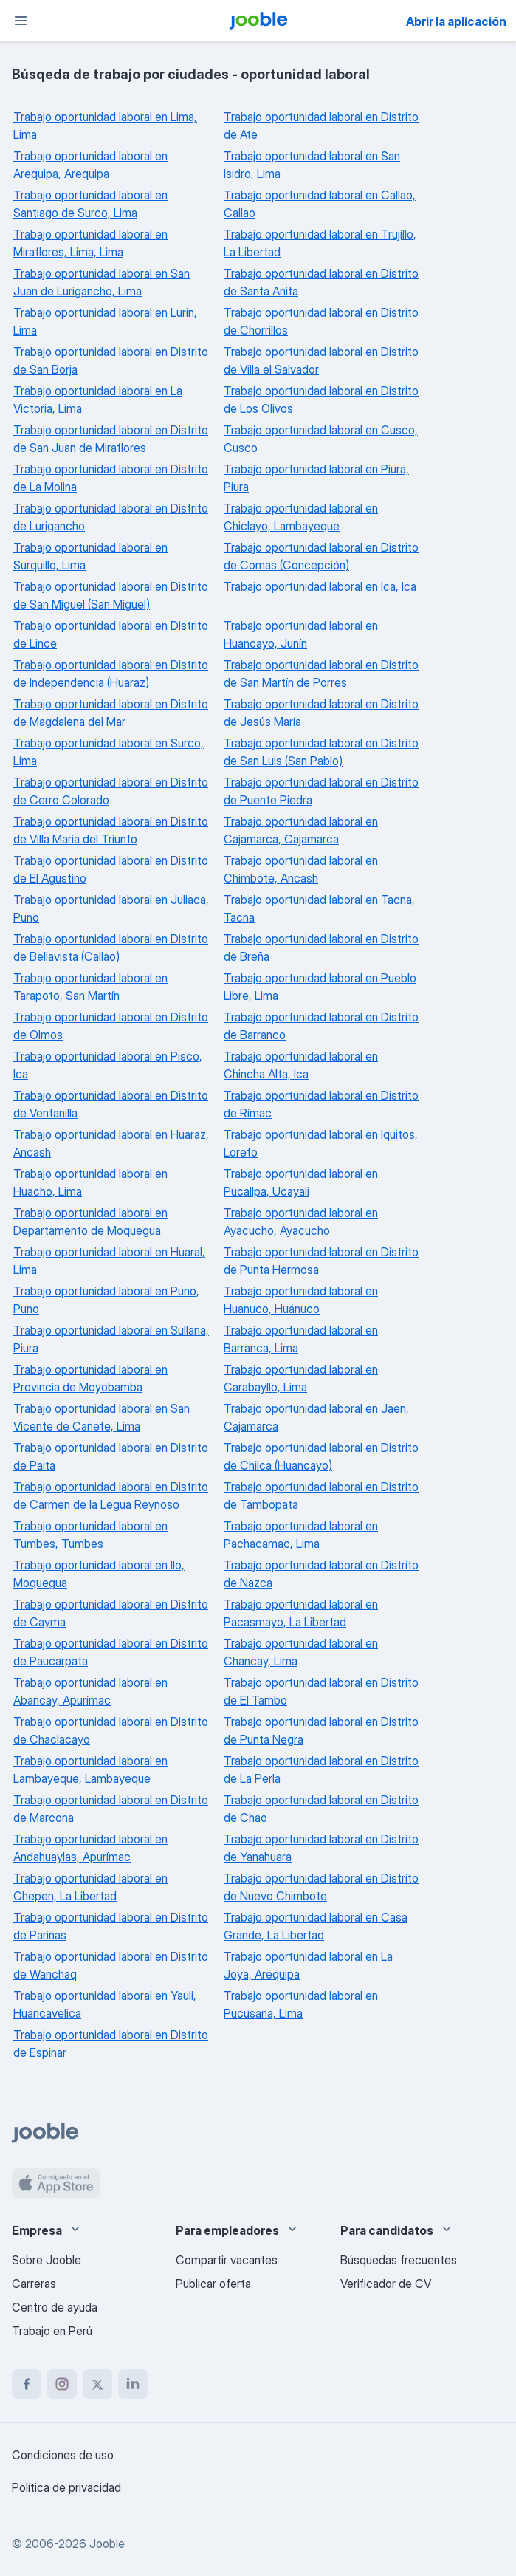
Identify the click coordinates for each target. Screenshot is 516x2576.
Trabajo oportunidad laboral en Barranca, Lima (301, 1339)
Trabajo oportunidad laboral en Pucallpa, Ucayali (301, 1182)
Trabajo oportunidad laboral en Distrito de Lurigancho (110, 517)
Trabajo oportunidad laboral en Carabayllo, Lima (301, 1378)
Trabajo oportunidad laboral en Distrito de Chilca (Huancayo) (321, 1456)
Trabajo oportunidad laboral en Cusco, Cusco (321, 438)
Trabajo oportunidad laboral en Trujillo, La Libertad (320, 243)
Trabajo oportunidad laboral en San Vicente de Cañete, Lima (101, 1417)
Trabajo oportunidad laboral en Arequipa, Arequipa (90, 164)
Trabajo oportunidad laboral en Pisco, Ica (107, 1065)
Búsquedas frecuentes (398, 2260)
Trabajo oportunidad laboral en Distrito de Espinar (110, 2043)
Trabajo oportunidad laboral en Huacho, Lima (90, 1182)
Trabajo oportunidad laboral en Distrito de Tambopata (321, 1495)
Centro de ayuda (54, 2307)
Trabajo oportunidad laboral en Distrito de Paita (110, 1456)
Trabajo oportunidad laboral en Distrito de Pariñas (110, 1926)
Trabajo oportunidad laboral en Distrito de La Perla (321, 1769)
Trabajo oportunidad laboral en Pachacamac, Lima (301, 1534)
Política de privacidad (66, 2487)
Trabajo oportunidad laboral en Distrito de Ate (321, 125)
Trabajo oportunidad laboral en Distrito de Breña (321, 947)
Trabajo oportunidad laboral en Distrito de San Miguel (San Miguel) (110, 595)
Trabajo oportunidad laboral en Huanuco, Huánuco (301, 1300)
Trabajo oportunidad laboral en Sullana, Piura (111, 1339)
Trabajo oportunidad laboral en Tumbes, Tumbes (90, 1534)
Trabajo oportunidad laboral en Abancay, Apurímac (90, 1691)
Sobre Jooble (46, 2260)
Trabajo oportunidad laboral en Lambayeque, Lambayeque (90, 1769)
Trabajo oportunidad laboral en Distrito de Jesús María (321, 712)
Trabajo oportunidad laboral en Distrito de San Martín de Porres (321, 673)
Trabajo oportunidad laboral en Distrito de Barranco (321, 1026)
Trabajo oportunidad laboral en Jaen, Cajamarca (316, 1417)
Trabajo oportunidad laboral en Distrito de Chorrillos (321, 321)
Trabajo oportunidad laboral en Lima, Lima (105, 125)
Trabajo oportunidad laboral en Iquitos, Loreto (321, 1143)
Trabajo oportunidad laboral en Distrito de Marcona (110, 1808)
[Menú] (20, 20)
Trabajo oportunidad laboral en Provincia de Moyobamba (90, 1378)
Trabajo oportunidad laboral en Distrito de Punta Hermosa (321, 1260)
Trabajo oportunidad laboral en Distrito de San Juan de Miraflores (110, 438)
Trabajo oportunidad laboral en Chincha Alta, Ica (301, 1065)
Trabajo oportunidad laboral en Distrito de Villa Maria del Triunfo (110, 830)
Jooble (107, 2543)
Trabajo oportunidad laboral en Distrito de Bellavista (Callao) (110, 947)
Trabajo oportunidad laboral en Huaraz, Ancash (111, 1143)
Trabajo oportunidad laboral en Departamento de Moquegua (90, 1221)
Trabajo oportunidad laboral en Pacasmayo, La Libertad (301, 1613)
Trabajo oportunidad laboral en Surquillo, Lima (90, 556)
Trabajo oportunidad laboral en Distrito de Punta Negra (321, 1730)
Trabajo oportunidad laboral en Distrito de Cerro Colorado (110, 791)
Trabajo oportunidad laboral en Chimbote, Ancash (301, 869)
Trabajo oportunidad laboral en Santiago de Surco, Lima (90, 204)
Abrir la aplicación (456, 21)
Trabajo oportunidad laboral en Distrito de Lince (110, 634)
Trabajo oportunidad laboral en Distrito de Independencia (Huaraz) (110, 673)
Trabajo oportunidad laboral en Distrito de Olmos (110, 1026)
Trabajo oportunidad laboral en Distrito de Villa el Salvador (321, 360)
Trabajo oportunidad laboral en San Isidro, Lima (312, 164)
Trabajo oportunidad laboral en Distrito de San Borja (110, 360)
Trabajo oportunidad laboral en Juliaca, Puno (111, 908)
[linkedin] (133, 2384)
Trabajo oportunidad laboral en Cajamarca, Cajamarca (301, 830)
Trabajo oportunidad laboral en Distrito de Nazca (321, 1574)
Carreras (34, 2283)
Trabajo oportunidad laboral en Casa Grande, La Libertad (315, 1926)
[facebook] (26, 2384)
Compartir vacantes (227, 2260)
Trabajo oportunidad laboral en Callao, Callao (320, 204)
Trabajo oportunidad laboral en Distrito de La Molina (110, 478)
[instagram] (62, 2384)
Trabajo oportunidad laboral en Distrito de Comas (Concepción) (321, 556)
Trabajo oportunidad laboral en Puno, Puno (106, 1300)
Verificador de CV (385, 2283)
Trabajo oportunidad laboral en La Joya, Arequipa (308, 1965)
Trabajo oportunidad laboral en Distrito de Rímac (321, 1104)
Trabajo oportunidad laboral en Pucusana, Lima (301, 2004)
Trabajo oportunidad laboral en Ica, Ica (320, 586)
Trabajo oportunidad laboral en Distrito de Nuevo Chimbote (321, 1887)
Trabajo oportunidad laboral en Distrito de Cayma (110, 1613)
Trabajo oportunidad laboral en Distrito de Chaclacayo (110, 1730)
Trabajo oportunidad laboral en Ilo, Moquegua (99, 1574)
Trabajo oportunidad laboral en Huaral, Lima (109, 1260)
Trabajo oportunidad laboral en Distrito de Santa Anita (321, 282)
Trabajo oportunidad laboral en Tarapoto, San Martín (90, 986)
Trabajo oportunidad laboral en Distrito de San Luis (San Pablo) (321, 752)
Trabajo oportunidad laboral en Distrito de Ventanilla (110, 1104)
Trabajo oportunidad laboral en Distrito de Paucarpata (110, 1652)
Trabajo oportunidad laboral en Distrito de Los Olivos (321, 399)
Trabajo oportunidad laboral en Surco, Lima (108, 752)
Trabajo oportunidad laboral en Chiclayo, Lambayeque (301, 517)
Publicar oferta (213, 2283)
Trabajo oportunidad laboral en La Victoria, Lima (97, 399)
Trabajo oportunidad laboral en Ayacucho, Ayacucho (301, 1221)
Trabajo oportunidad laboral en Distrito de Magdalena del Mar (110, 712)
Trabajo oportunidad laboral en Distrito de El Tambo (321, 1691)
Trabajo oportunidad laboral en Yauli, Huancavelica (104, 2004)
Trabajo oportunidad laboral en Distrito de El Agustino (110, 869)
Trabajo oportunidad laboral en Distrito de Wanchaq (110, 1965)
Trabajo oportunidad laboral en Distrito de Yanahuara (321, 1848)
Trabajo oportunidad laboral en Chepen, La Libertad (90, 1887)
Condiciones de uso (63, 2454)
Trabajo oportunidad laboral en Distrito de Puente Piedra (321, 791)
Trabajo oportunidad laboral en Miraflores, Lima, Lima (90, 243)
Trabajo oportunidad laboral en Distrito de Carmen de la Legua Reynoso (110, 1495)
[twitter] (97, 2384)
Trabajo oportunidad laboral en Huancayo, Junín (301, 634)
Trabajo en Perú (52, 2330)
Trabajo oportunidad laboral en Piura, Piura (316, 478)
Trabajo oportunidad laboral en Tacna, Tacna (319, 908)
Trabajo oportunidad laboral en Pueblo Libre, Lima (320, 986)
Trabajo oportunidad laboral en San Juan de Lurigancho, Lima (101, 282)
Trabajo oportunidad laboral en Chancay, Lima (301, 1652)
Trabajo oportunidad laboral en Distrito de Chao (321, 1808)
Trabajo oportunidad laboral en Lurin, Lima (105, 321)
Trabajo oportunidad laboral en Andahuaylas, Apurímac (90, 1848)
